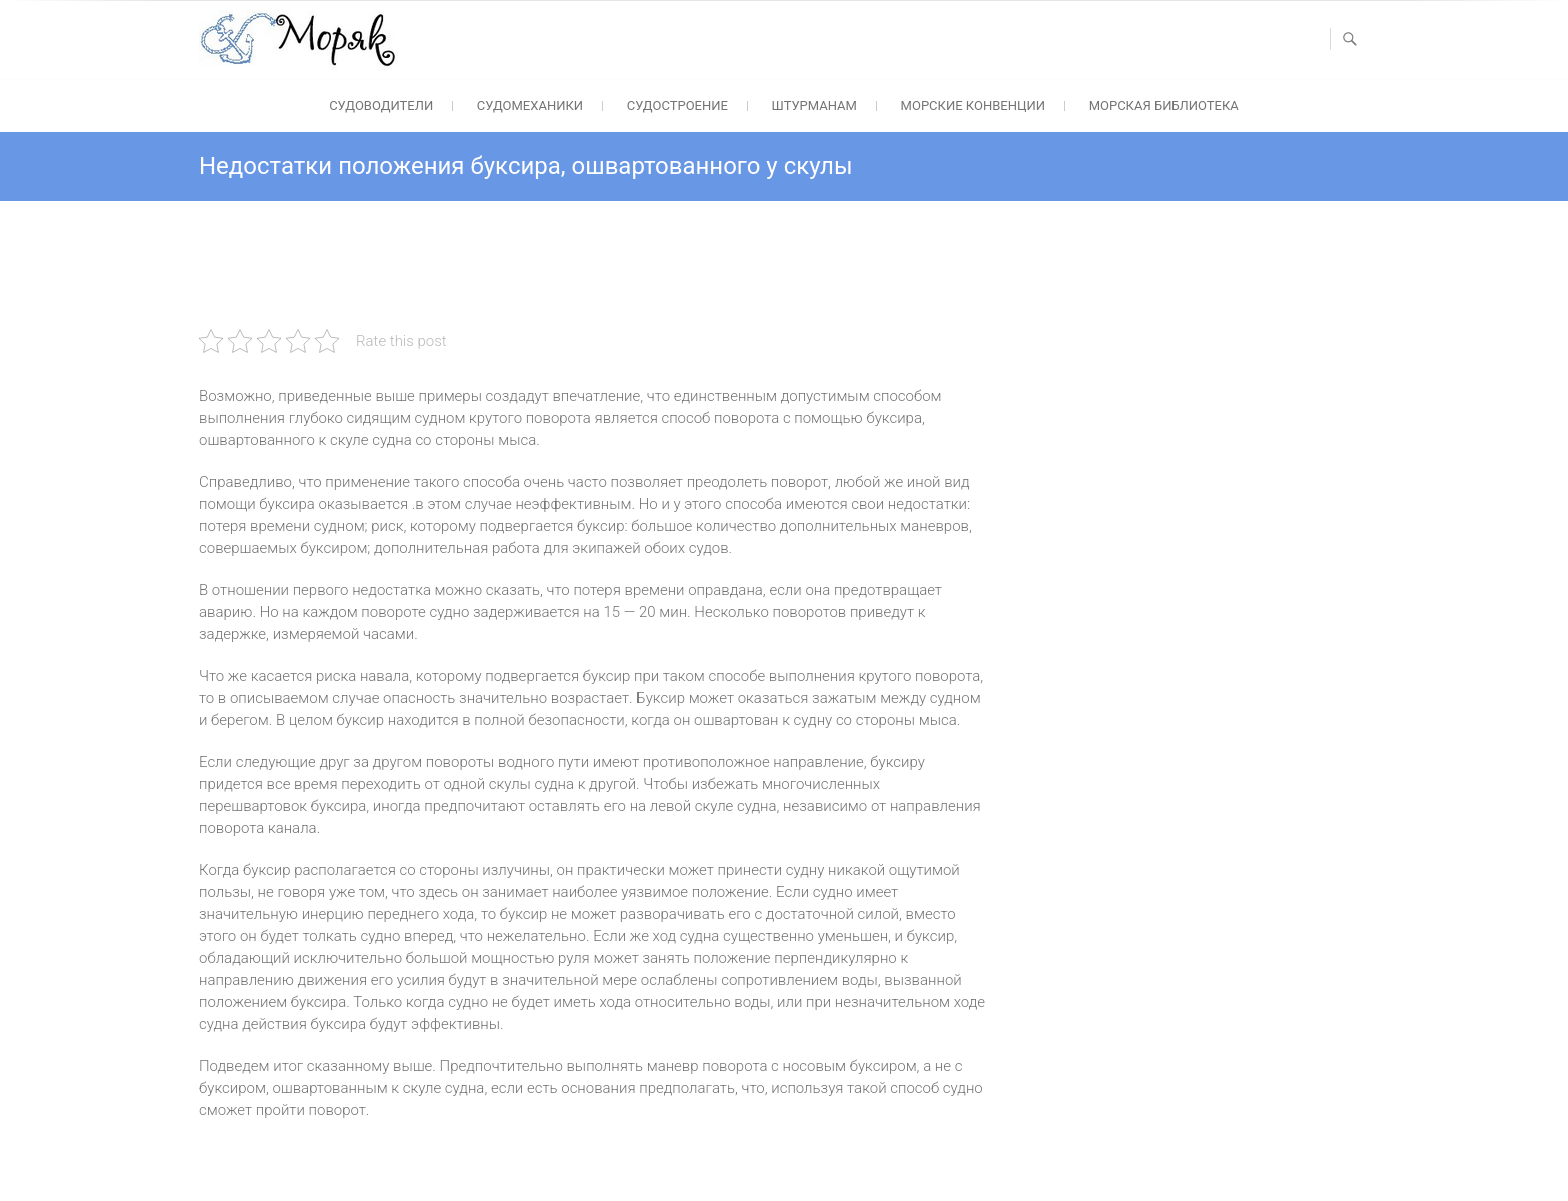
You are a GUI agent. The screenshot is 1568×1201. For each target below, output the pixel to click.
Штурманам (814, 105)
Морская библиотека (1164, 105)
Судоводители (381, 105)
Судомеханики (530, 105)
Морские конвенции (973, 105)
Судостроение (677, 105)
